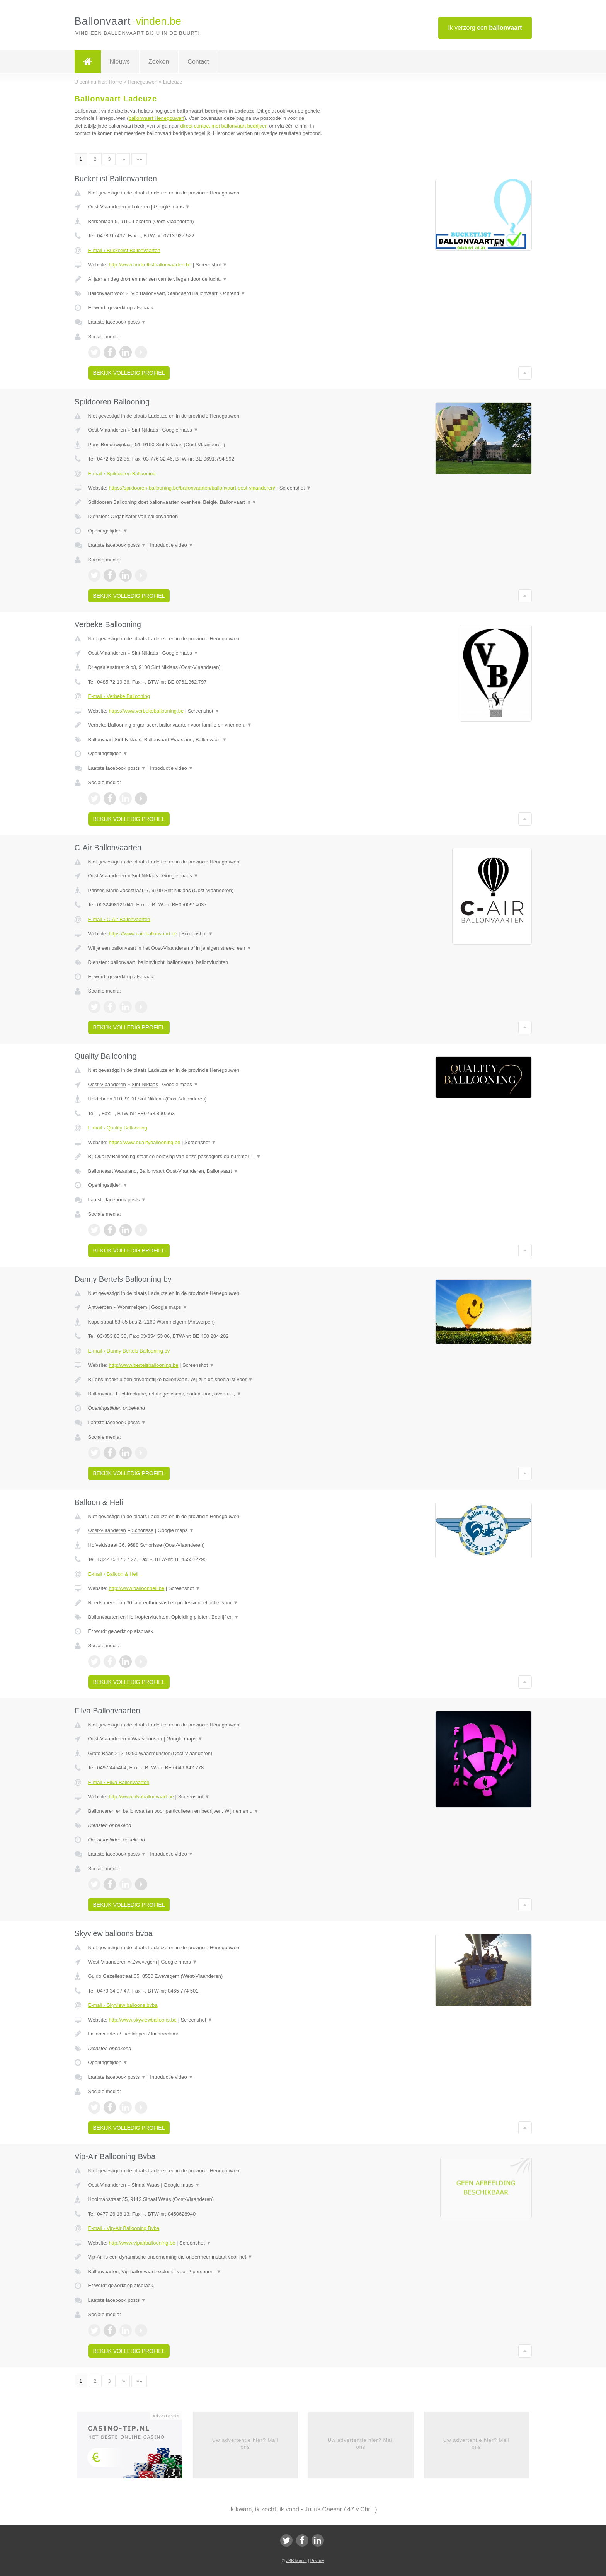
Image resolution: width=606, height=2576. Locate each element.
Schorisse (142, 1530)
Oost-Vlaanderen (107, 207)
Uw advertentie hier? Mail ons (245, 2443)
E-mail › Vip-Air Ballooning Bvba (124, 2228)
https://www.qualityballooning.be (144, 1142)
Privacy (317, 2560)
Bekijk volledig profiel (129, 373)
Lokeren (140, 207)
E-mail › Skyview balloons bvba (123, 2005)
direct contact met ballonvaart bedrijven (223, 126)
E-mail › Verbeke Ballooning (119, 696)
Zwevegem (144, 1962)
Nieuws (120, 61)
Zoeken (158, 61)
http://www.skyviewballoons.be (143, 2020)
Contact (198, 61)
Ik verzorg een (485, 27)
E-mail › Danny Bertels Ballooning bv (129, 1351)
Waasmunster (146, 1739)
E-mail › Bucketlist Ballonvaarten (124, 250)
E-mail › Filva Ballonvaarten (119, 1782)
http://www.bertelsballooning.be (143, 1365)
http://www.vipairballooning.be (142, 2243)
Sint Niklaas (144, 430)
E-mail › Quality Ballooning (117, 1128)
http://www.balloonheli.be (136, 1588)
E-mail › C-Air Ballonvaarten (119, 919)
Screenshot (211, 265)
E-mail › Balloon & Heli (113, 1574)
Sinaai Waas (145, 2185)
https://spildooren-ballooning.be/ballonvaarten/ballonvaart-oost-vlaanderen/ (192, 488)
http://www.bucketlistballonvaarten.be (150, 265)
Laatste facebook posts (117, 322)
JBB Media (296, 2560)
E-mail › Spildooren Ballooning (122, 473)
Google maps (172, 207)
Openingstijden (108, 531)
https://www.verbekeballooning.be (146, 711)
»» (139, 159)
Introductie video (171, 545)
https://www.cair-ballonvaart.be (143, 934)
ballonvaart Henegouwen (156, 118)
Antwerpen (100, 1307)
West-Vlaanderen (107, 1962)
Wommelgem (132, 1307)
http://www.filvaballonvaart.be (141, 1797)
